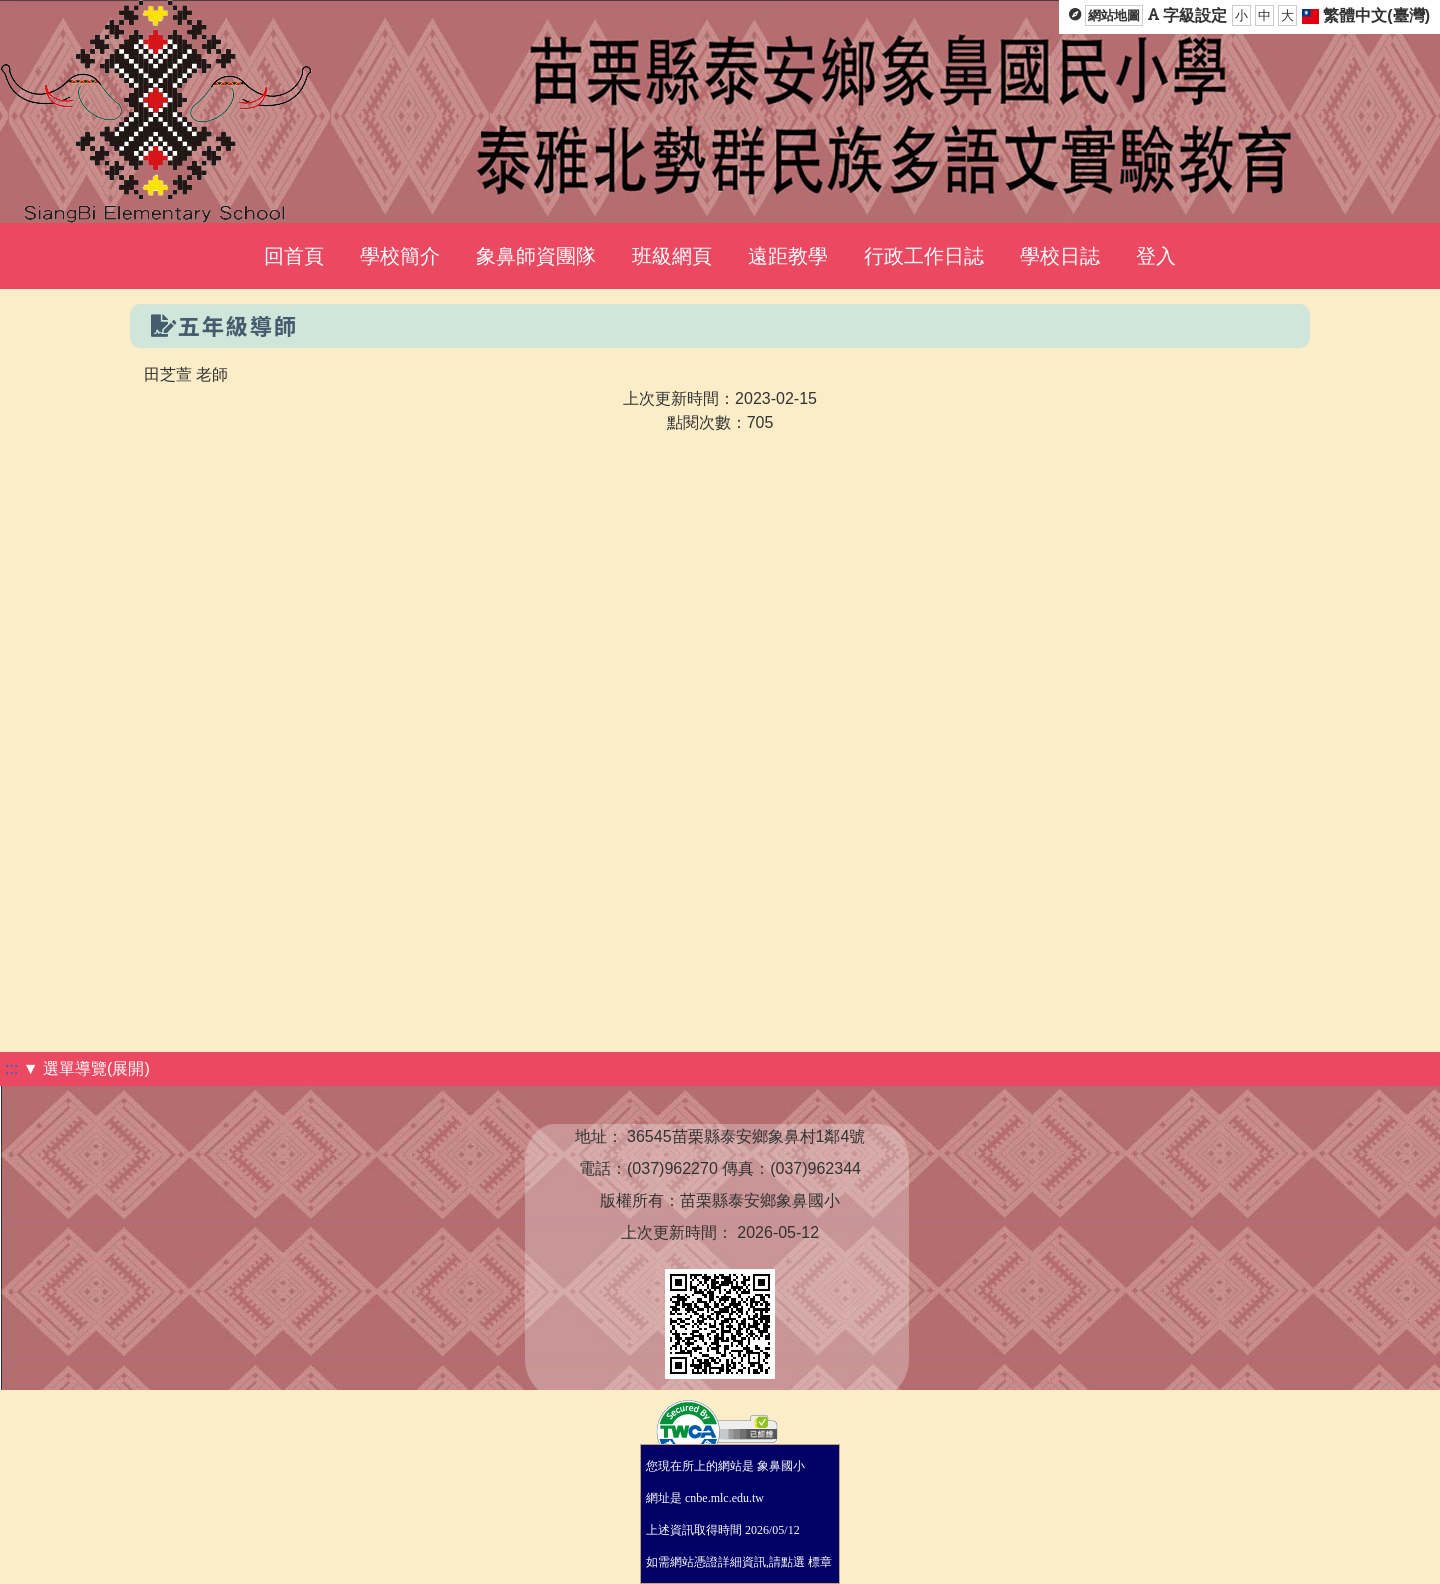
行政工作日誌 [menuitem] (924, 256)
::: (11, 1068)
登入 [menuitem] (1156, 256)
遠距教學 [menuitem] (788, 256)
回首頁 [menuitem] (294, 256)
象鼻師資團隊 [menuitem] (536, 256)
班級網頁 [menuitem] (672, 256)
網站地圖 (1114, 15)
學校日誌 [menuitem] (1060, 256)
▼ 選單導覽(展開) (86, 1068)
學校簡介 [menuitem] (400, 256)
